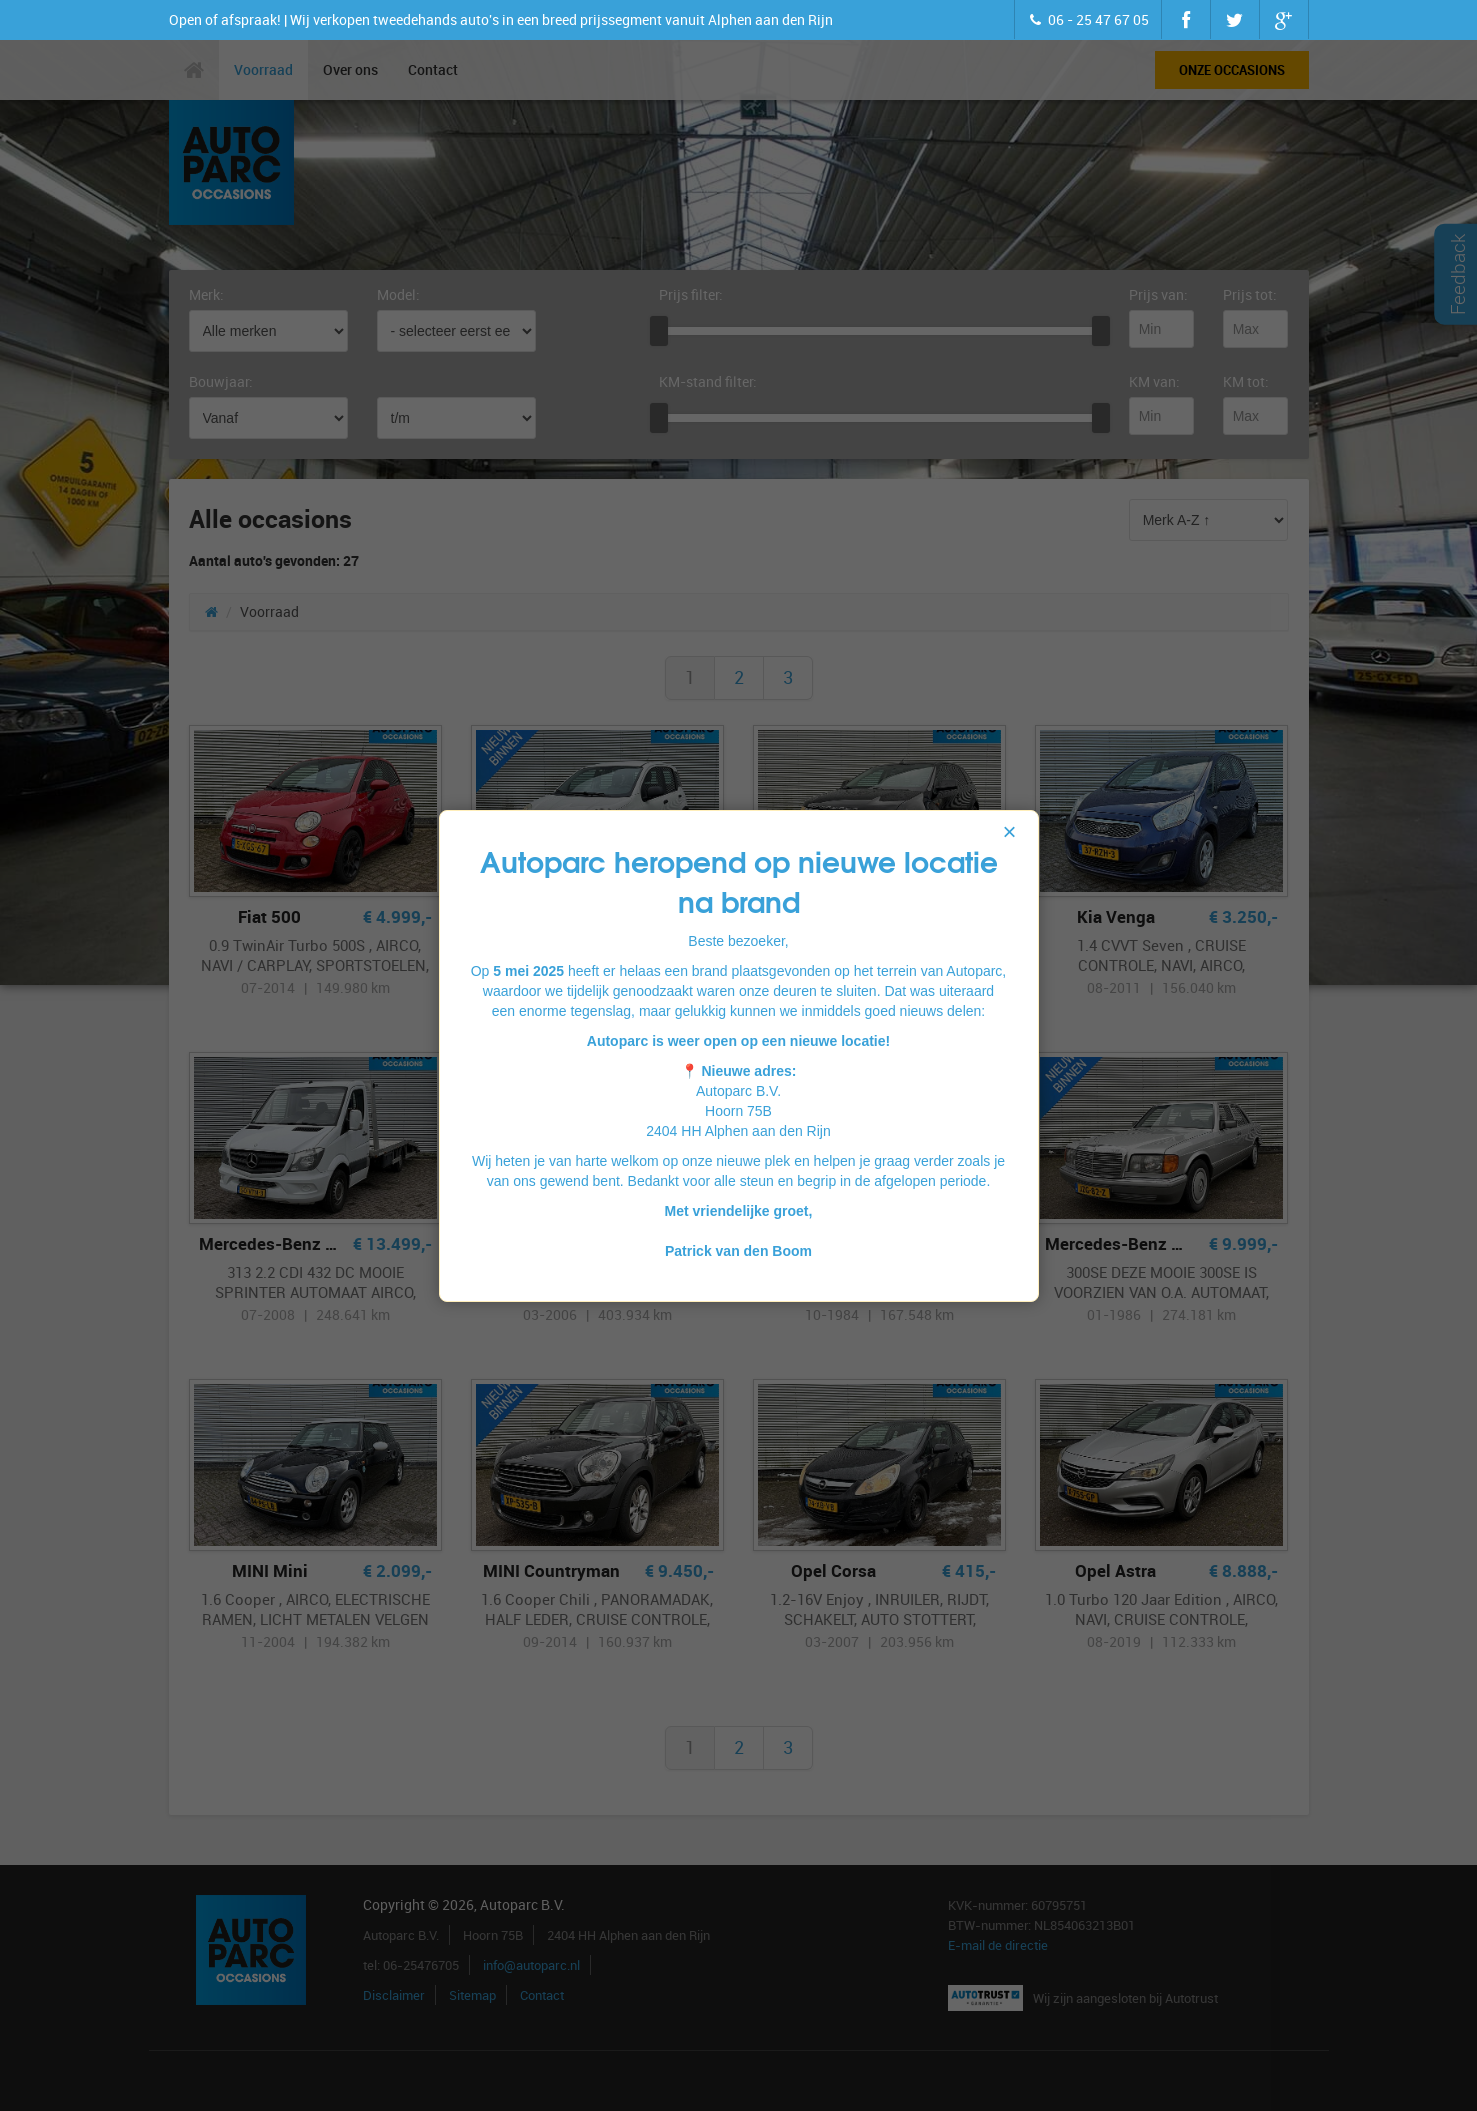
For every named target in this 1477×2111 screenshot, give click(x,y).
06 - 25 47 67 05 (1088, 19)
